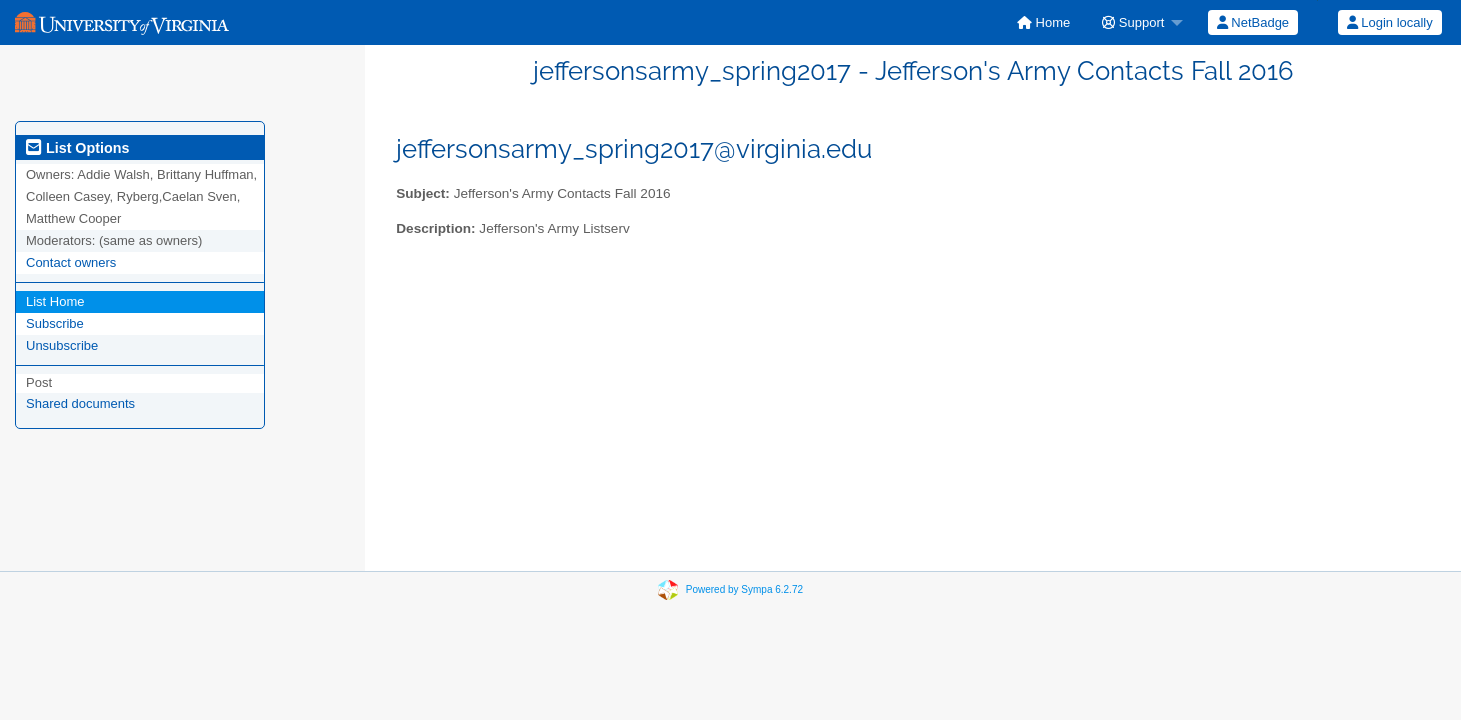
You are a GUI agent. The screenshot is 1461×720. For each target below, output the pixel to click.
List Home (55, 301)
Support (1133, 22)
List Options (77, 148)
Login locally (1390, 22)
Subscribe (55, 323)
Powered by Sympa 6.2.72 (744, 589)
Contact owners (71, 262)
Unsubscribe (62, 345)
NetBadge (1253, 22)
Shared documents (80, 403)
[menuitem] (1043, 22)
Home (1043, 22)
